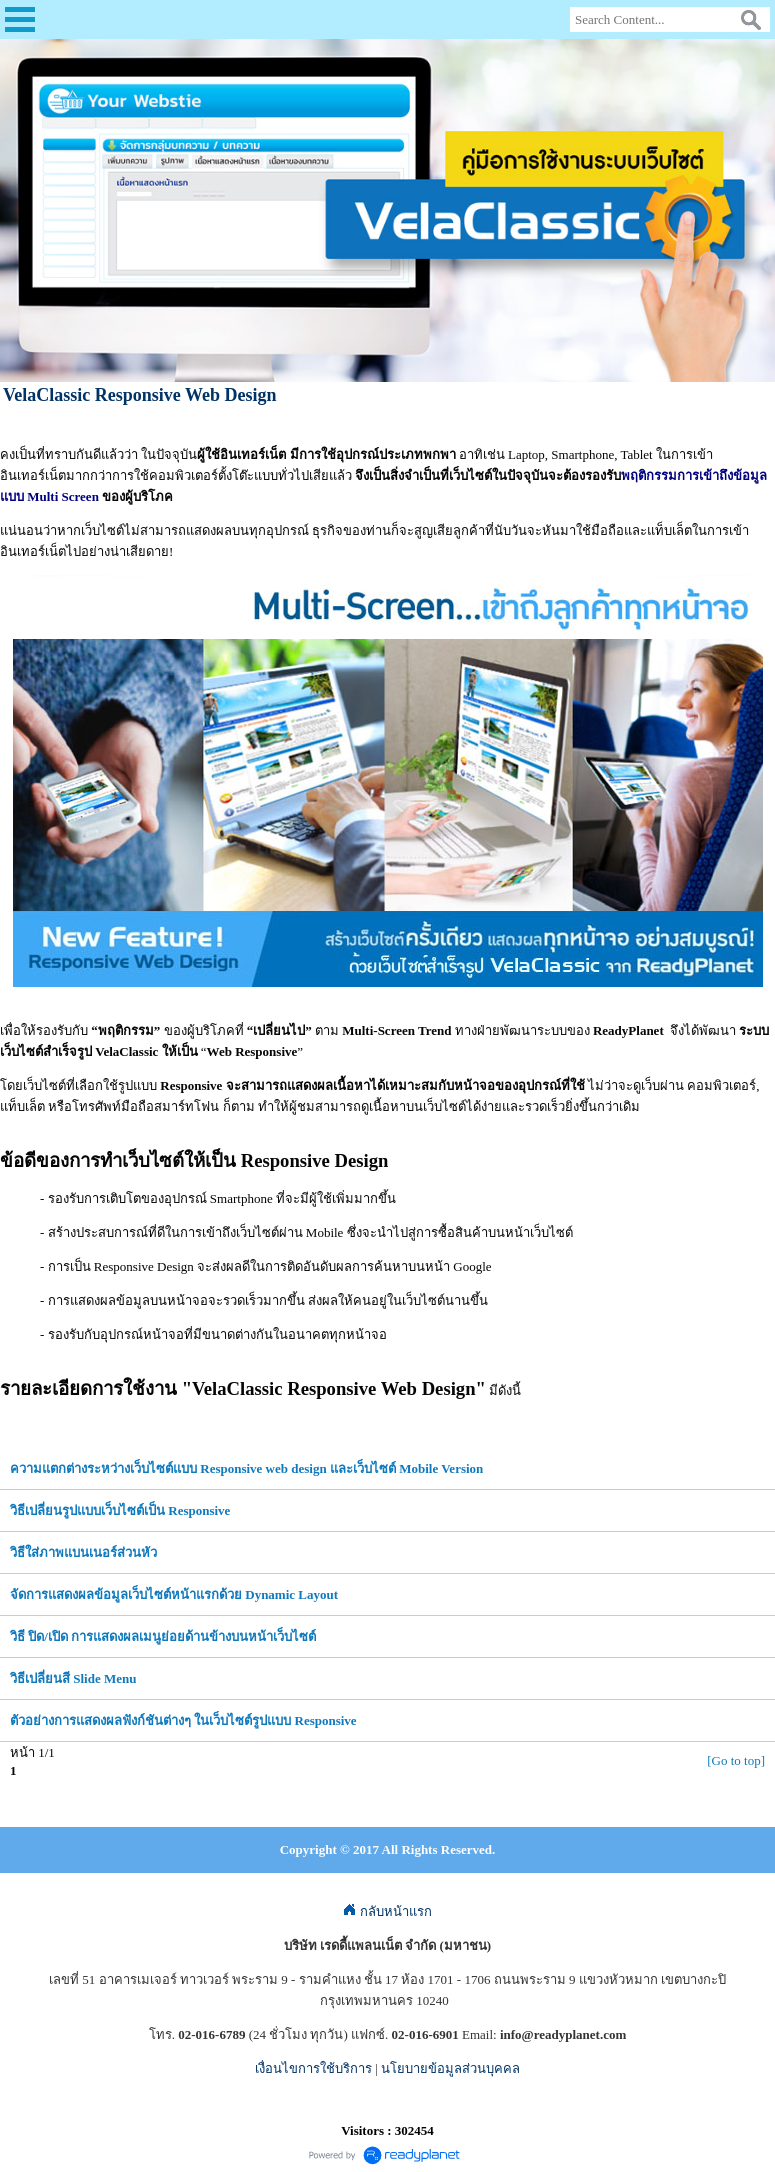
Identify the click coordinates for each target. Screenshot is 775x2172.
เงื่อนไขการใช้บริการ (313, 2068)
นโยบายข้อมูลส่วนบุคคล (450, 2068)
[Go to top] (736, 1760)
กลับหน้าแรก (387, 1911)
